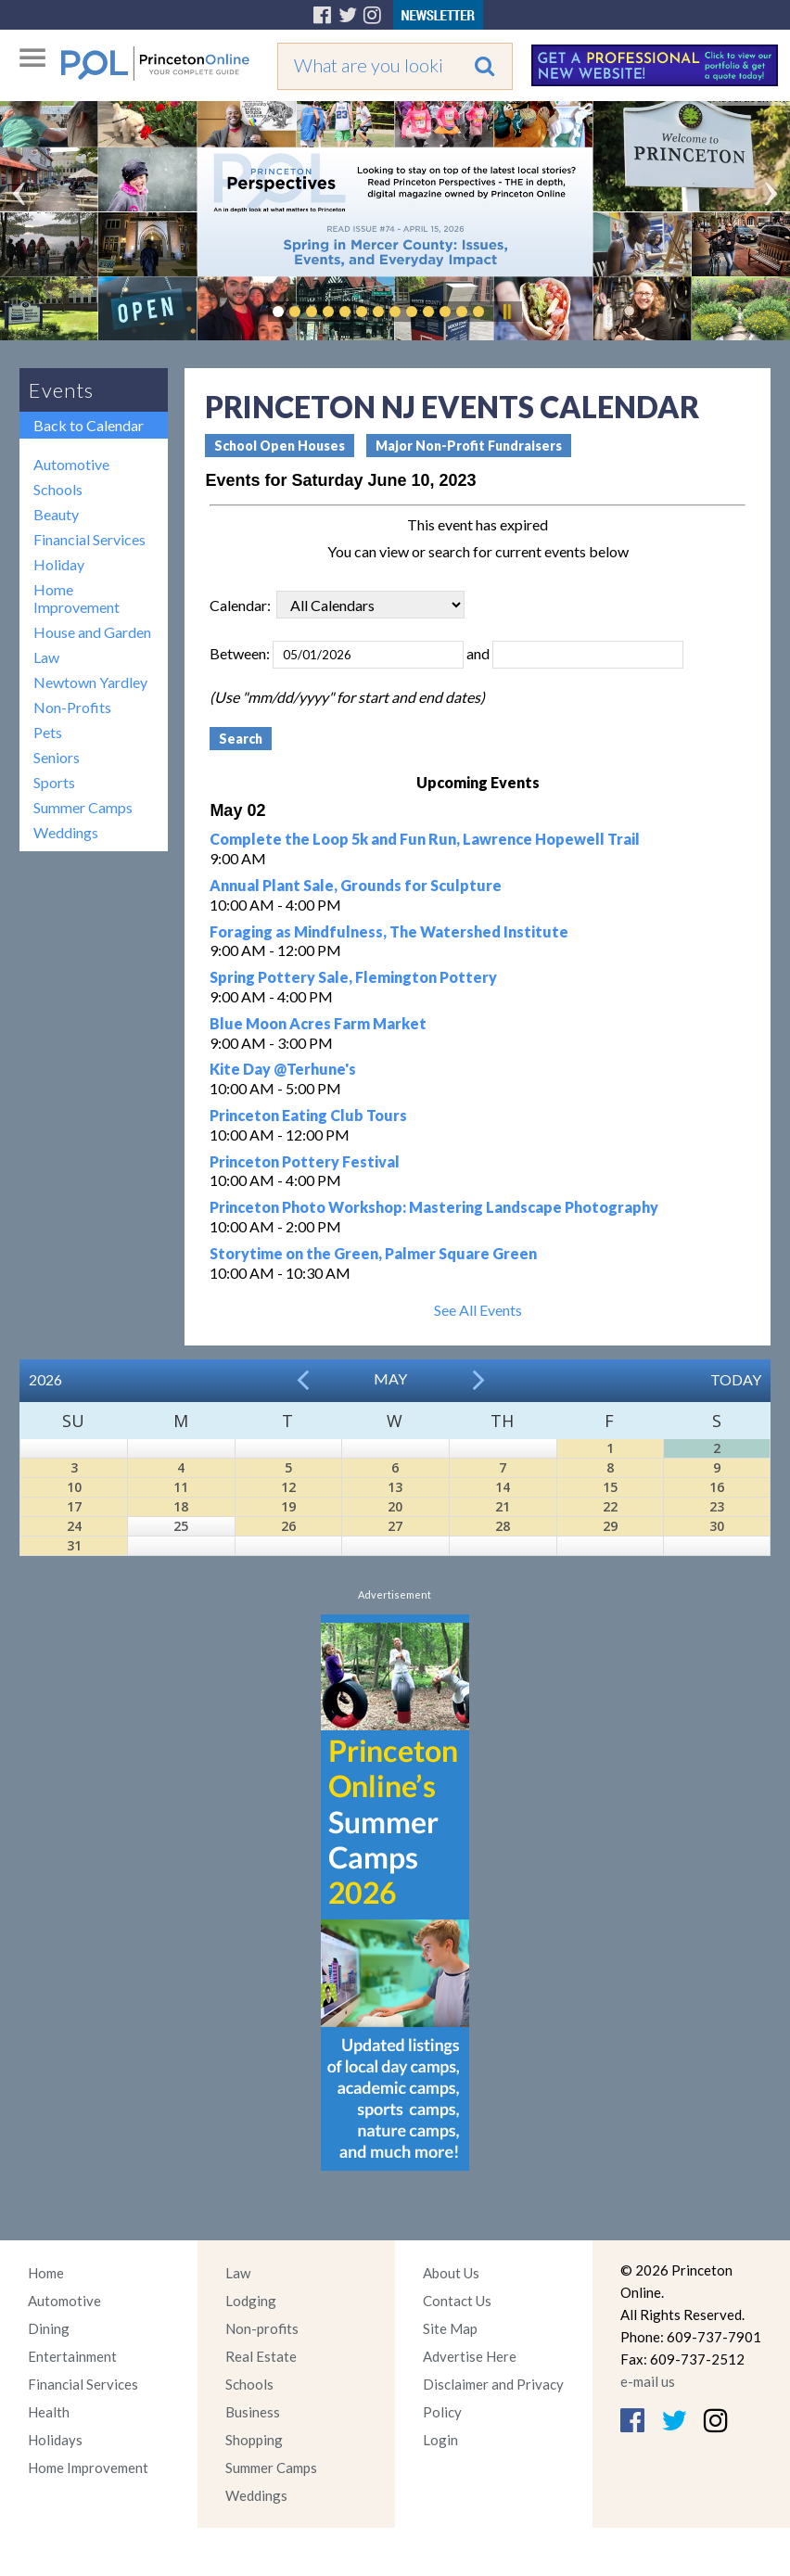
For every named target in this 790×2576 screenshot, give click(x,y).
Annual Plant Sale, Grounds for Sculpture (356, 885)
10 (74, 1487)
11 (180, 1487)
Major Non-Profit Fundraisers (469, 445)
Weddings (65, 832)
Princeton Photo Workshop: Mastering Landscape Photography (434, 1207)
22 (610, 1506)
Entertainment (72, 2356)
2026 (45, 1379)
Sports (54, 782)
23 (716, 1506)
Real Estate (261, 2356)
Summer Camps (83, 807)
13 (395, 1487)
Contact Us (457, 2300)
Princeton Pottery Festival (305, 1161)
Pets (47, 732)
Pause (506, 311)
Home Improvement (76, 598)
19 (288, 1506)
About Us (451, 2272)
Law (46, 657)
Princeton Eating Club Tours (308, 1115)
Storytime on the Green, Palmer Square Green (373, 1253)
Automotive (71, 464)
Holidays (55, 2439)
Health (49, 2412)
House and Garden (92, 632)
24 (74, 1526)
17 (74, 1506)
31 (74, 1545)
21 (502, 1506)
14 (502, 1487)
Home (46, 2272)
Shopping (254, 2439)
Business (252, 2412)
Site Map (450, 2328)
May (390, 1378)
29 (610, 1526)
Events (61, 389)
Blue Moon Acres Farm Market (318, 1023)
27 (395, 1526)
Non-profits (262, 2328)
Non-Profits (72, 707)
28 (502, 1526)
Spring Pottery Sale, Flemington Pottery (353, 977)
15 (610, 1487)
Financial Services (89, 539)
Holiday (58, 564)
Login (440, 2439)
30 (716, 1526)
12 (288, 1487)
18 (180, 1506)
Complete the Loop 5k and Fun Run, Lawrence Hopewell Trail (425, 839)
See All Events (478, 1310)
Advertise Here (469, 2356)
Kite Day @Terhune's (283, 1069)
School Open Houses (279, 445)
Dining (49, 2328)
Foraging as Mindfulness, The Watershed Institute (389, 931)
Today (735, 1379)
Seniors (56, 757)
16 (716, 1487)
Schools (58, 489)
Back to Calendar (88, 425)
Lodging (250, 2300)
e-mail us (647, 2381)
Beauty (56, 514)
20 (395, 1506)
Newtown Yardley (90, 682)
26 (288, 1526)
